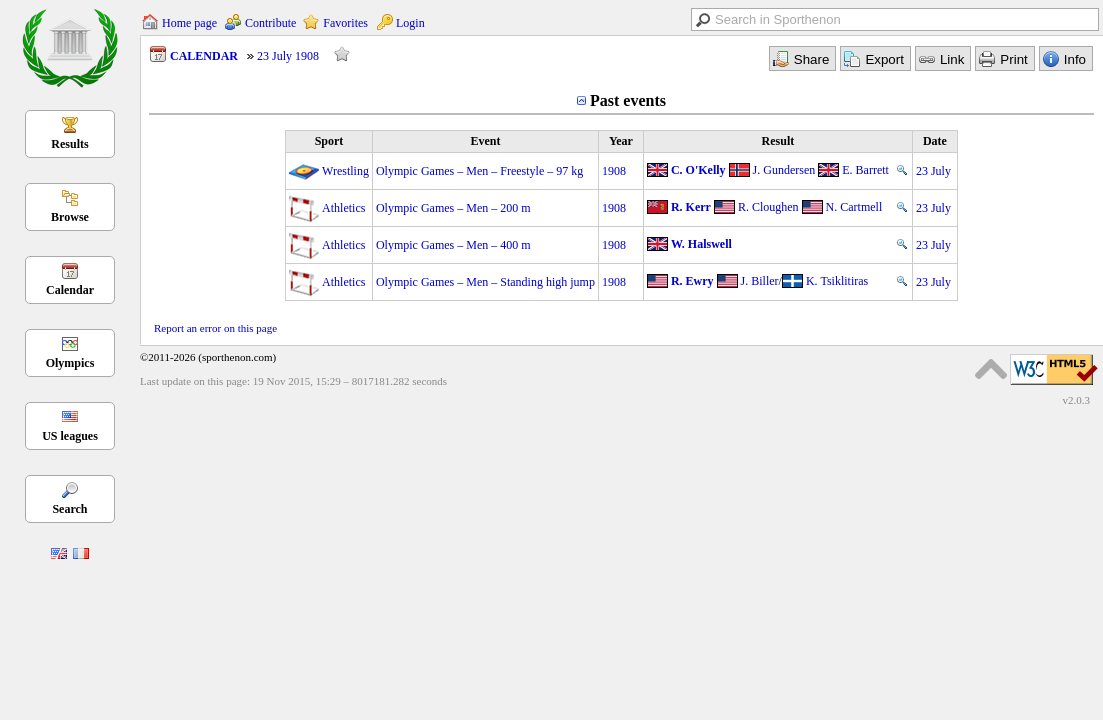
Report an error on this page (215, 328)
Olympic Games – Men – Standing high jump (485, 282)
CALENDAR (204, 56)
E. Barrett (865, 170)
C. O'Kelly (698, 170)
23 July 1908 (288, 56)
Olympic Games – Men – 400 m (453, 245)
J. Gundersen (784, 170)
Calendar (70, 290)
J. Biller (760, 281)
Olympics (70, 363)
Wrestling (345, 171)
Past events (628, 100)
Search (69, 509)
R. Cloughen (768, 207)
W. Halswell (701, 244)
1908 (614, 171)
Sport (329, 141)
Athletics (343, 208)
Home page (189, 23)
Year (621, 141)
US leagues (70, 436)
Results (69, 144)
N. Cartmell (854, 207)
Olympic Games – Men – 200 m (453, 208)
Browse (70, 217)
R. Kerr (691, 207)
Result (778, 141)
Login (410, 23)
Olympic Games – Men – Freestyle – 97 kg (479, 171)
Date (935, 141)
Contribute (270, 23)
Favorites (345, 23)
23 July (933, 171)
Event (485, 141)
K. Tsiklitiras (837, 281)
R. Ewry (692, 281)
